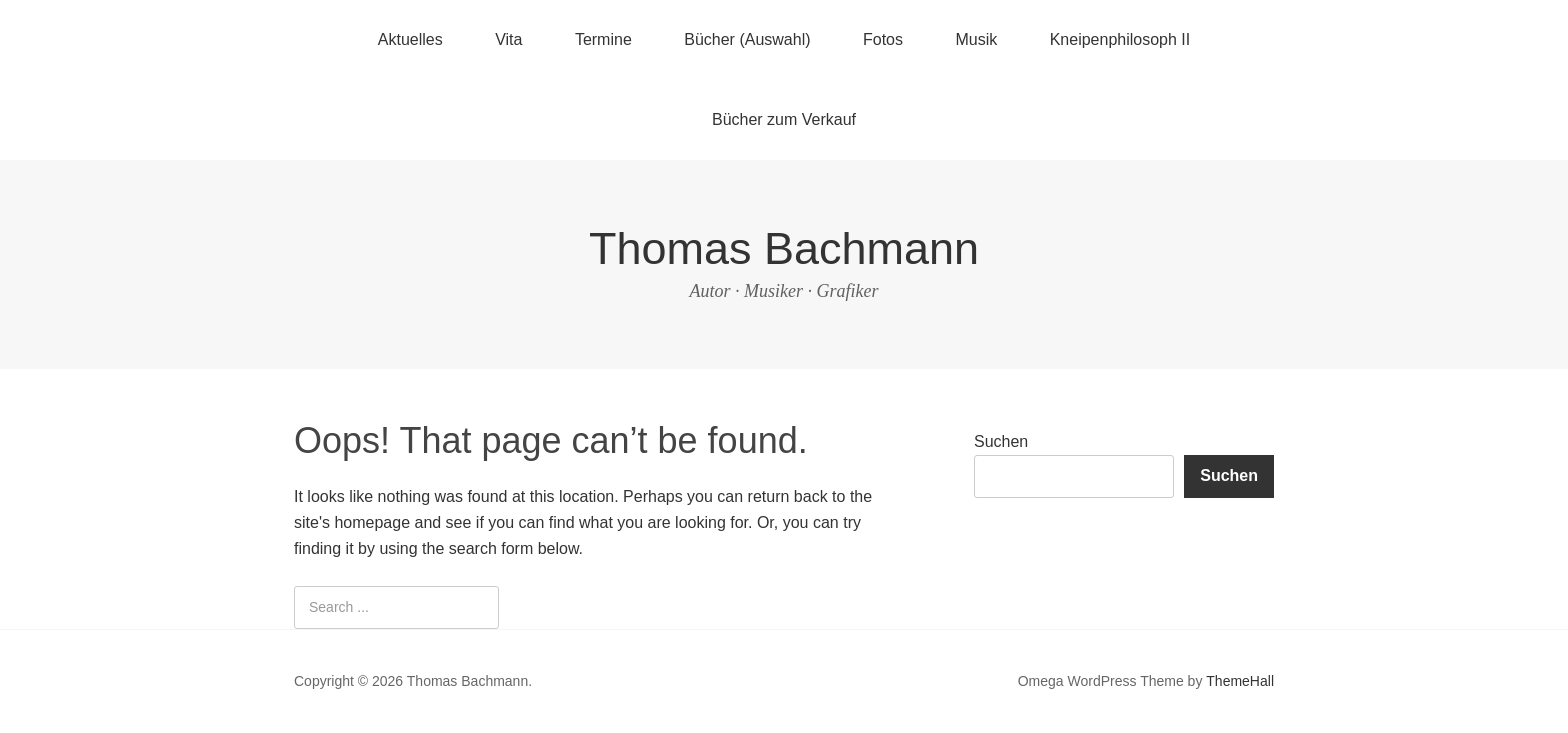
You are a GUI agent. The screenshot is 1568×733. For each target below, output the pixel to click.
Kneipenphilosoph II (1120, 39)
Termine (603, 39)
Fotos (883, 39)
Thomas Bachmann (784, 248)
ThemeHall (1240, 681)
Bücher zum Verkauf (784, 119)
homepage (372, 522)
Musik (976, 39)
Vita (508, 39)
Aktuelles (410, 39)
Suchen (1001, 441)
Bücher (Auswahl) (747, 39)
